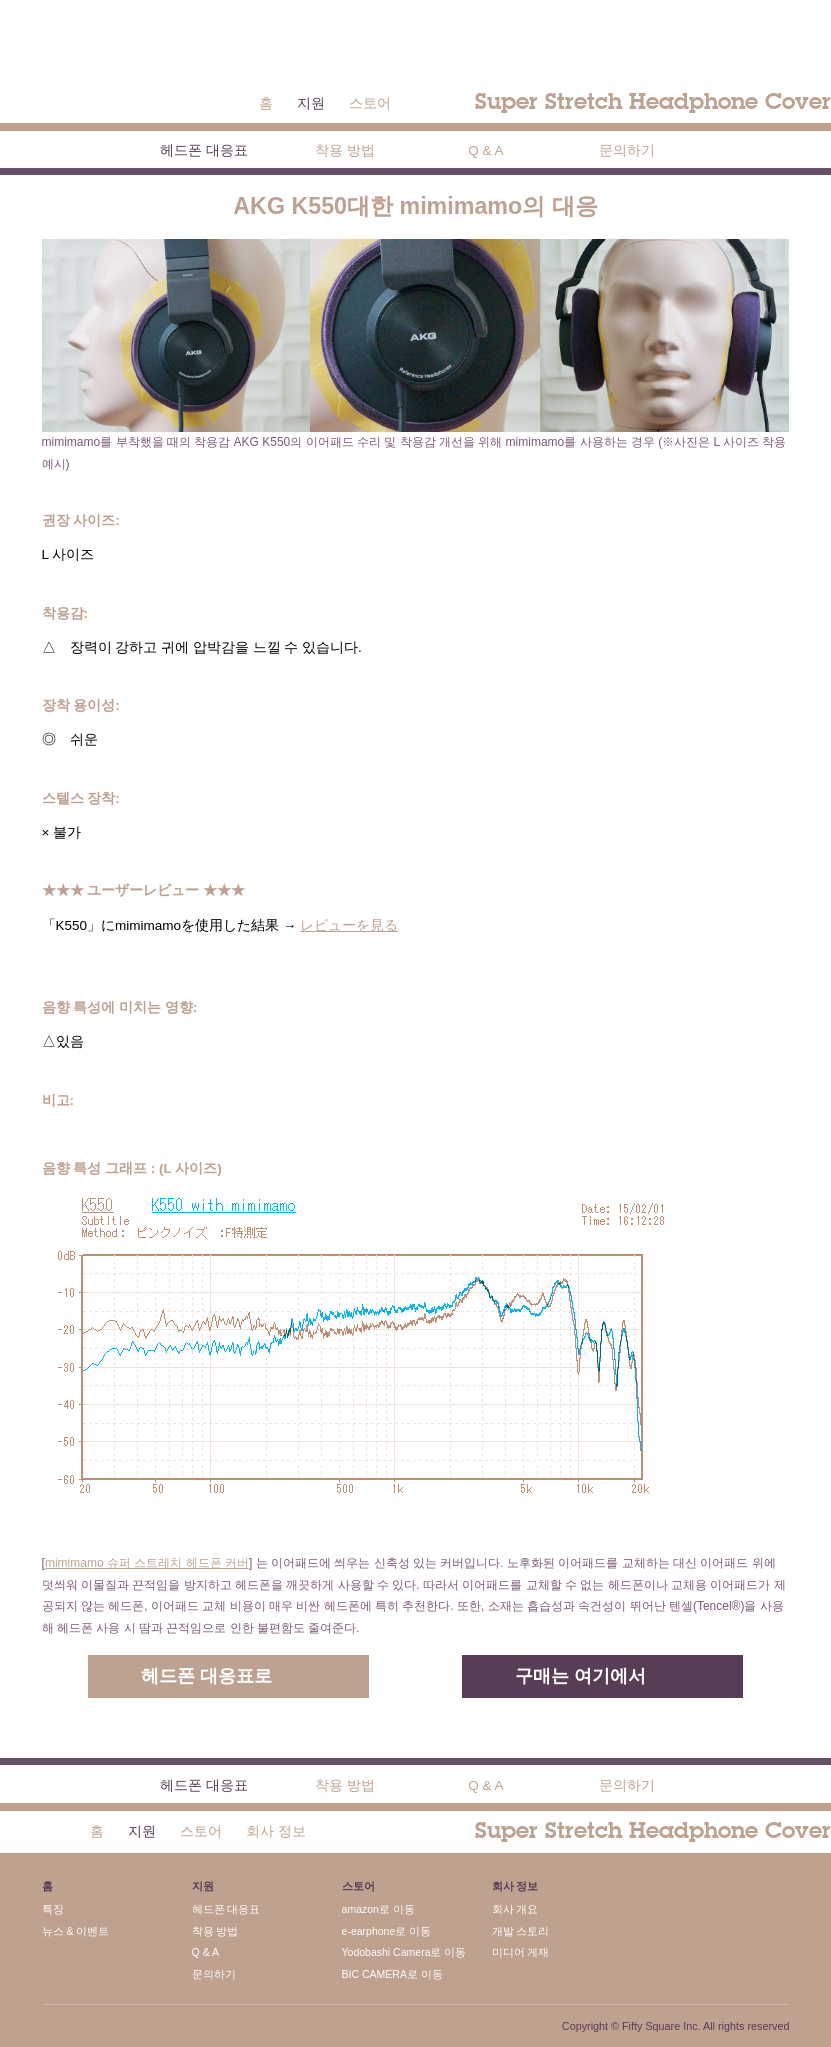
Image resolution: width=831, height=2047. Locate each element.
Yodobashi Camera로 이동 (404, 1952)
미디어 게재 (521, 1952)
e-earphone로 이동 (387, 1931)
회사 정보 (276, 1831)
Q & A (485, 150)
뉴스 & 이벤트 (76, 1931)
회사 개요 (515, 1909)
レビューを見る (349, 925)
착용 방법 (345, 150)
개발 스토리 (521, 1931)
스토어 (370, 103)
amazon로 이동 (378, 1909)
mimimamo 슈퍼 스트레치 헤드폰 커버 (147, 1563)
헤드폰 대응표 (204, 150)
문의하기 (627, 150)
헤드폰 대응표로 (206, 1676)
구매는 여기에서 (580, 1676)
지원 (311, 103)
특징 (53, 1909)
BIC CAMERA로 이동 (392, 1974)
